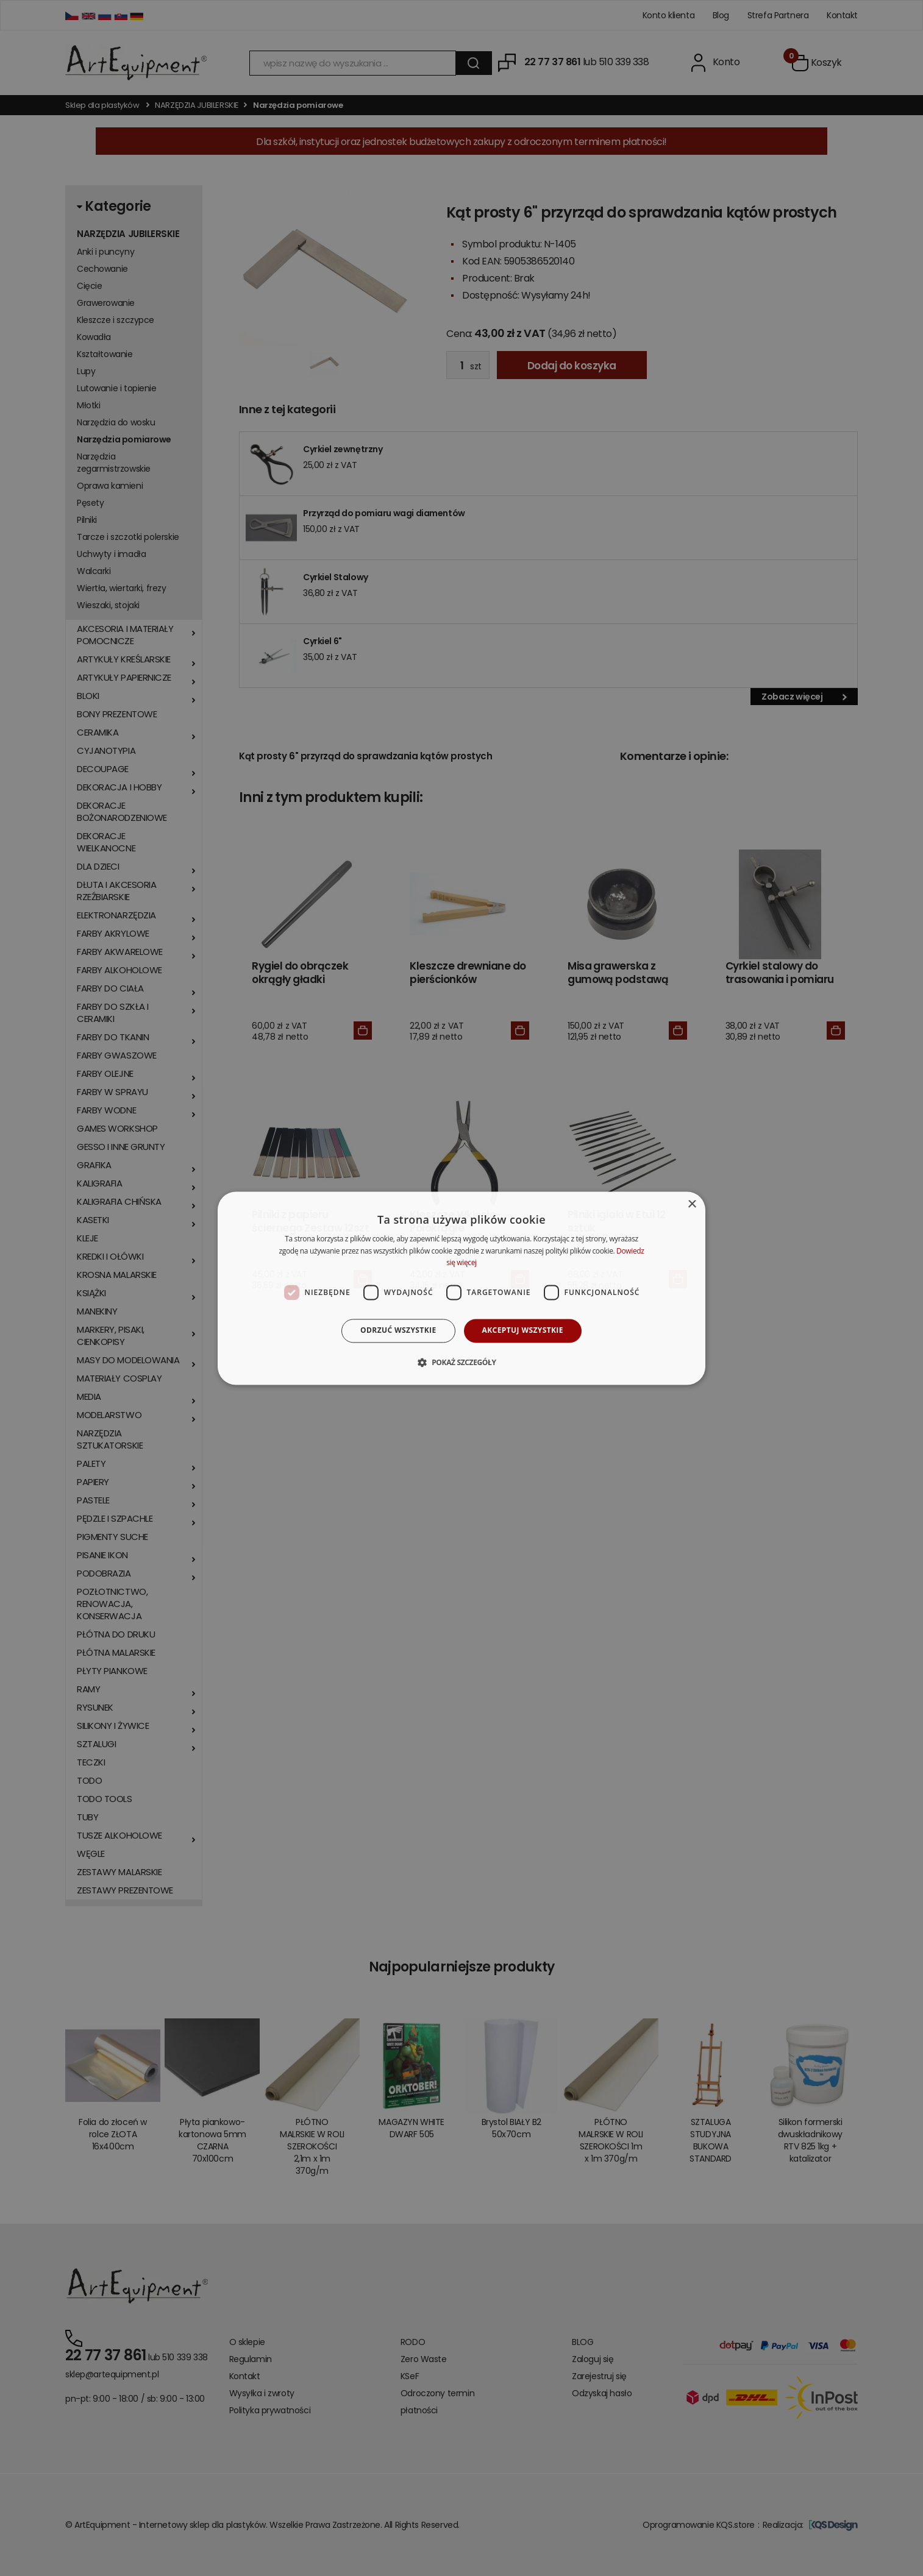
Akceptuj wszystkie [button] (522, 1330)
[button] (461, 1362)
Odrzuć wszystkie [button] (398, 1330)
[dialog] (461, 1288)
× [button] (691, 1204)
